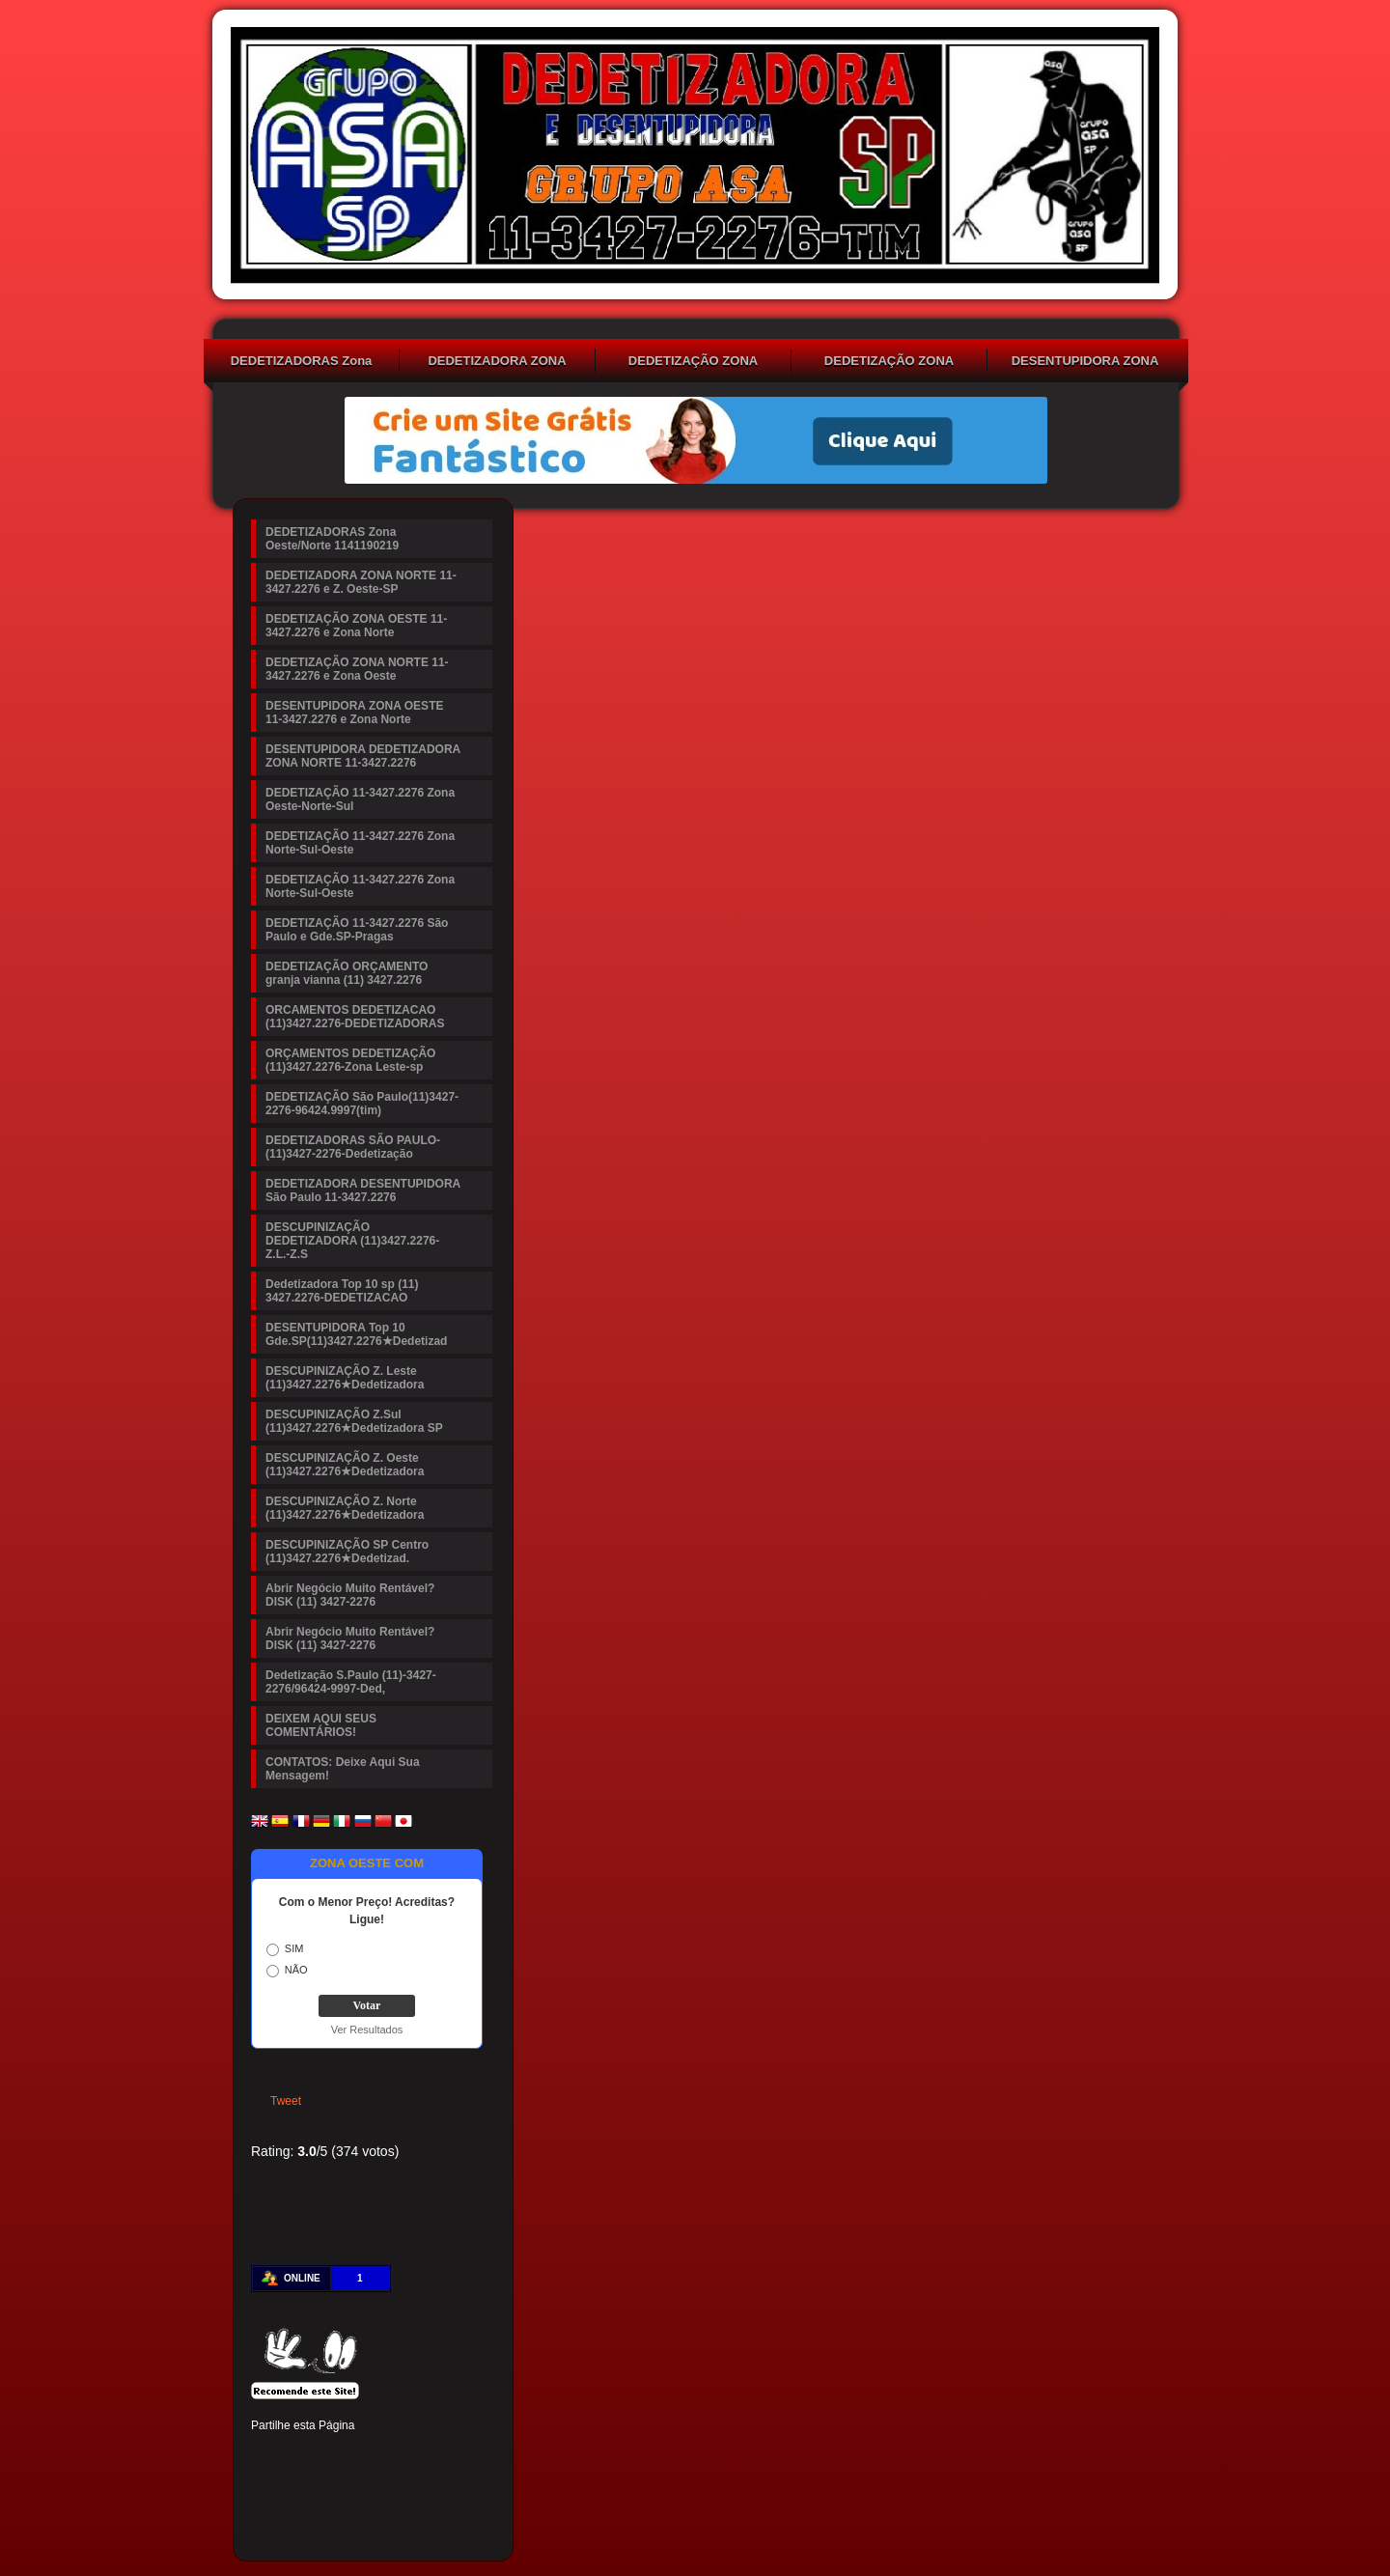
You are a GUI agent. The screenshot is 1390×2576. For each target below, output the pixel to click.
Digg (428, 2455)
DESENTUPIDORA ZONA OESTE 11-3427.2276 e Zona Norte (1085, 363)
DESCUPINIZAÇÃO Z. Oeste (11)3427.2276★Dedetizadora (344, 1464)
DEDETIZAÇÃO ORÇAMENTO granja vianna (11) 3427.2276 (346, 973)
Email (461, 2488)
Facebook (264, 2455)
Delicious (297, 2488)
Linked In (362, 2455)
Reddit (461, 2455)
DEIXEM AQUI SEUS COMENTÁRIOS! (320, 1725)
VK (362, 2488)
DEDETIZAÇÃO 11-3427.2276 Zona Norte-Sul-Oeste (360, 842)
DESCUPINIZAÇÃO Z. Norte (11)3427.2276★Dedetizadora (344, 1508)
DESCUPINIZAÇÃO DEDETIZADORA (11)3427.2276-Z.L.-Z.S (352, 1240)
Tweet (285, 2101)
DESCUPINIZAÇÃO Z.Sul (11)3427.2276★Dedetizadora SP (354, 1421)
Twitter (297, 2455)
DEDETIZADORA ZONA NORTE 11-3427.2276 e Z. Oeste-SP (496, 363)
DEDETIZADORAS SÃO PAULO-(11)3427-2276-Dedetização (352, 1147)
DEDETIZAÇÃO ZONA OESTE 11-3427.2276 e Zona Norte (693, 363)
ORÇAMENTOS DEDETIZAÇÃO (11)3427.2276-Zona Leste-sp (350, 1060)
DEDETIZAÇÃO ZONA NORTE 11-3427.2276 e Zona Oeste (889, 363)
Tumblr (395, 2455)
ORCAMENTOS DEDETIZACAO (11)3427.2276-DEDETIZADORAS (354, 1016)
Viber (428, 2488)
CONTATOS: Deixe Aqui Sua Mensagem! (342, 1768)
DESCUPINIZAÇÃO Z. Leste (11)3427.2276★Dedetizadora (344, 1377)
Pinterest (330, 2455)
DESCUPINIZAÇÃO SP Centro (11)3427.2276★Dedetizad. (347, 1551)
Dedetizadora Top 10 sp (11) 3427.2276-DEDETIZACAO (341, 1290)
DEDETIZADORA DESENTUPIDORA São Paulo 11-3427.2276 (362, 1190)
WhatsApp (395, 2488)
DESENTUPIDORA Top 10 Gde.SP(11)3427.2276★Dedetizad (356, 1334)
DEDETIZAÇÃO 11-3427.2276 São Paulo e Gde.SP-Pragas (356, 929)
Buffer (330, 2488)
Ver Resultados (367, 2029)
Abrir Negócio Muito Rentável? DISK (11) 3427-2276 (349, 1595)
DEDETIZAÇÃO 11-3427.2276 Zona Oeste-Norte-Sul (360, 799)
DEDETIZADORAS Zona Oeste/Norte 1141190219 (301, 363)
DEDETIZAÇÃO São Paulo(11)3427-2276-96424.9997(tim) (362, 1103)
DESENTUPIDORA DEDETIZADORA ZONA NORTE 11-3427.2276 (362, 756)
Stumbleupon (264, 2488)
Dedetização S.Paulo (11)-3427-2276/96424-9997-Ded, (350, 1681)
